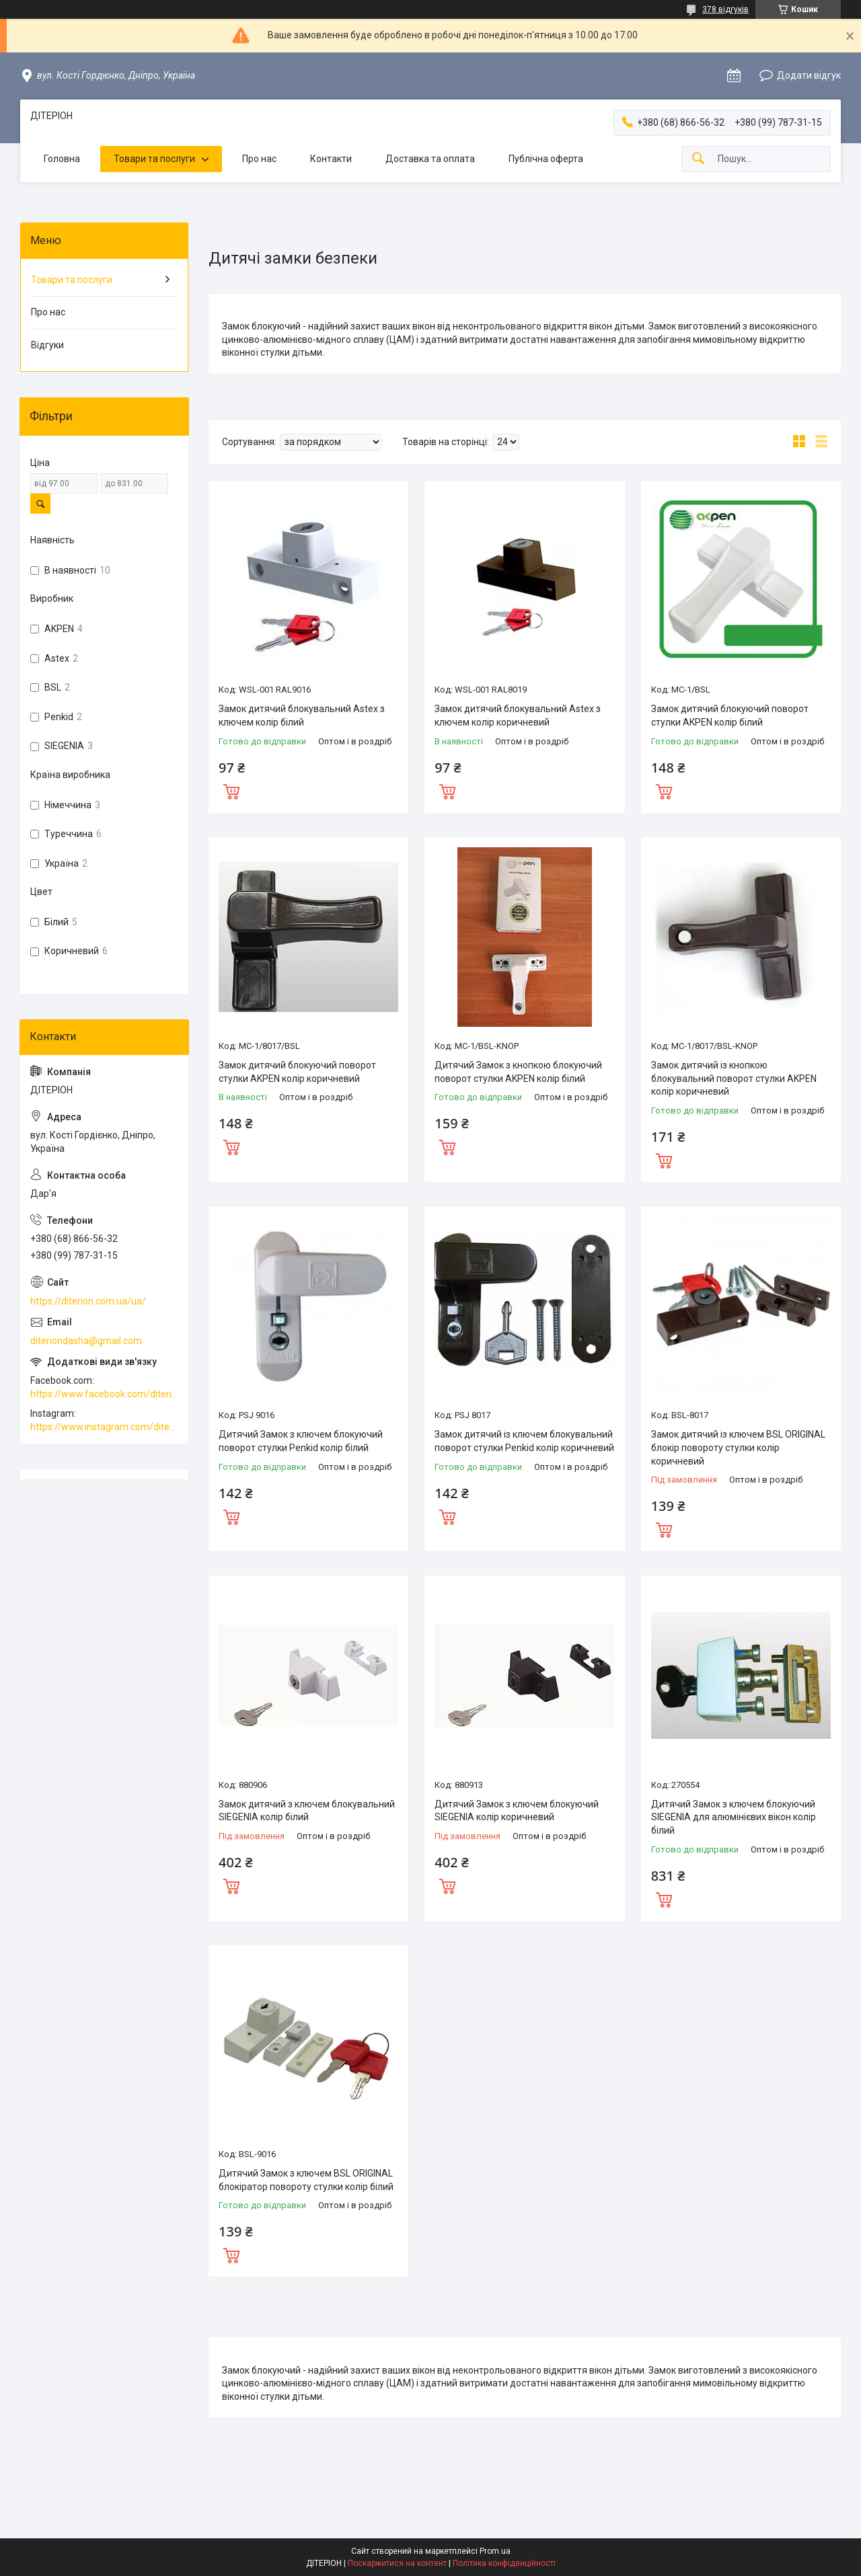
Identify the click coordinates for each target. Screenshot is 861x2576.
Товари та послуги (154, 158)
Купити (231, 790)
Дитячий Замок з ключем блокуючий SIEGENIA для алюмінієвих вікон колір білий (733, 1817)
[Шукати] (698, 159)
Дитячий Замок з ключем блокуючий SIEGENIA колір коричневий (517, 1811)
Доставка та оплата (430, 158)
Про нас (259, 158)
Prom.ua (495, 2551)
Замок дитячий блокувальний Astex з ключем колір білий (302, 715)
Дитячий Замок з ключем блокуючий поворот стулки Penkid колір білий (301, 1441)
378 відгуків (725, 9)
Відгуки (47, 345)
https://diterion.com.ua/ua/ (88, 1301)
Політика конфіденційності (504, 2563)
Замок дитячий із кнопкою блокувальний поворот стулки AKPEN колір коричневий (734, 1078)
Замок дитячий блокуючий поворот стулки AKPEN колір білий (730, 715)
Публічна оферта (546, 158)
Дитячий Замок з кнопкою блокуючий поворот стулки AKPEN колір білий (518, 1072)
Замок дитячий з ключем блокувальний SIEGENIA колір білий (307, 1811)
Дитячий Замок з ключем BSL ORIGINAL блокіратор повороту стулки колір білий (306, 2180)
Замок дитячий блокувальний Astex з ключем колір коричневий (518, 715)
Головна (62, 158)
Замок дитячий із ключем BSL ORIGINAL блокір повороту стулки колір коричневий (738, 1447)
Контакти (331, 158)
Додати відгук (809, 75)
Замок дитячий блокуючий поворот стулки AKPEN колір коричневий (297, 1072)
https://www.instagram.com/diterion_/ (104, 1426)
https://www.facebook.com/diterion (104, 1394)
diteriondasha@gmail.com (86, 1340)
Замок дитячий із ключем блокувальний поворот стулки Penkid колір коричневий (524, 1441)
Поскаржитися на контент (397, 2563)
